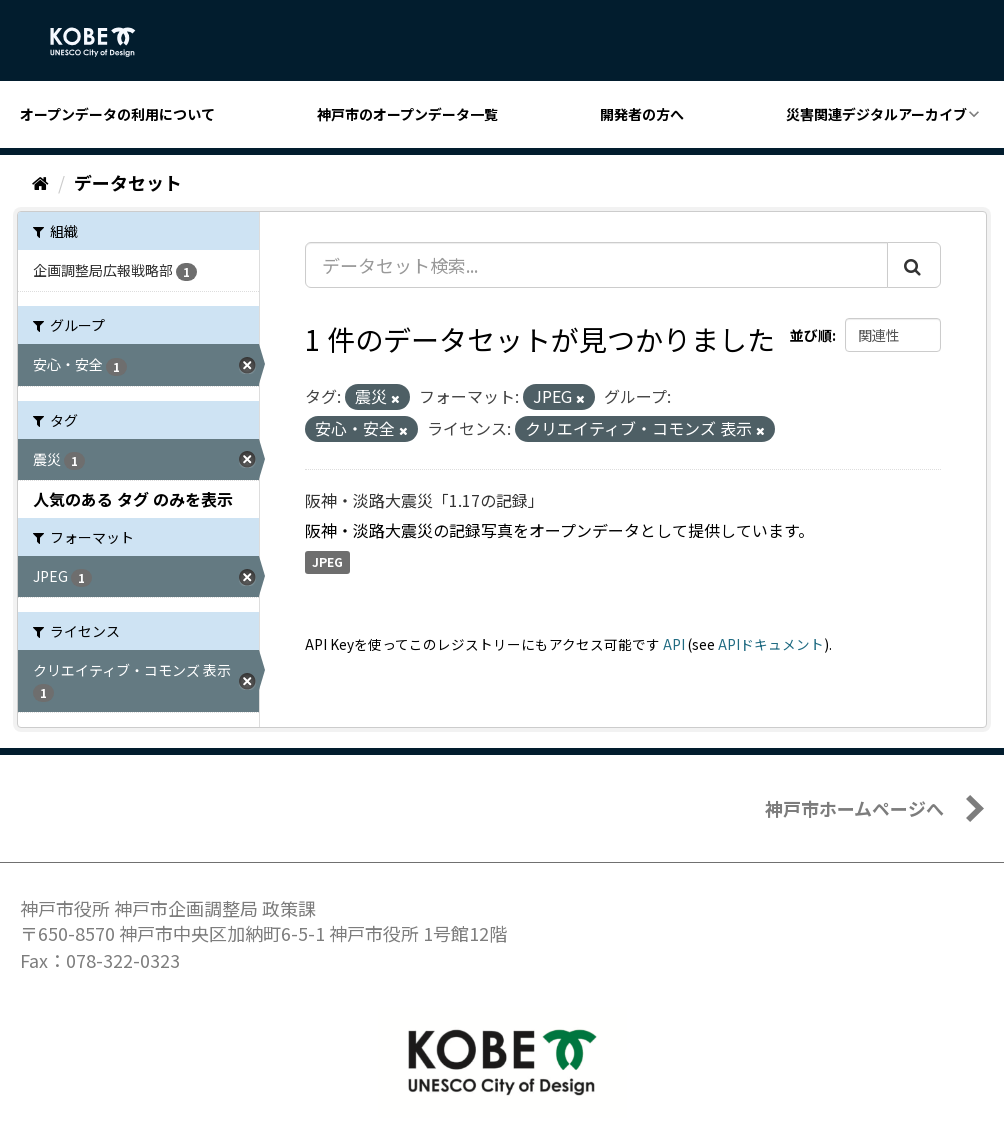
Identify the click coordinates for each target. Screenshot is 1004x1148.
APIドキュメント (771, 644)
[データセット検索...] (596, 265)
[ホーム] (40, 182)
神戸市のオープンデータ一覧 (407, 114)
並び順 (811, 335)
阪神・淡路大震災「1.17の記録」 (424, 500)
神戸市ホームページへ (854, 808)
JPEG (327, 562)
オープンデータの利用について (117, 114)
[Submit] (914, 265)
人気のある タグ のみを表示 (133, 499)
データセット (128, 182)
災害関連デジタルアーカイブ (876, 114)
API (674, 644)
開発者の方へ (642, 114)
